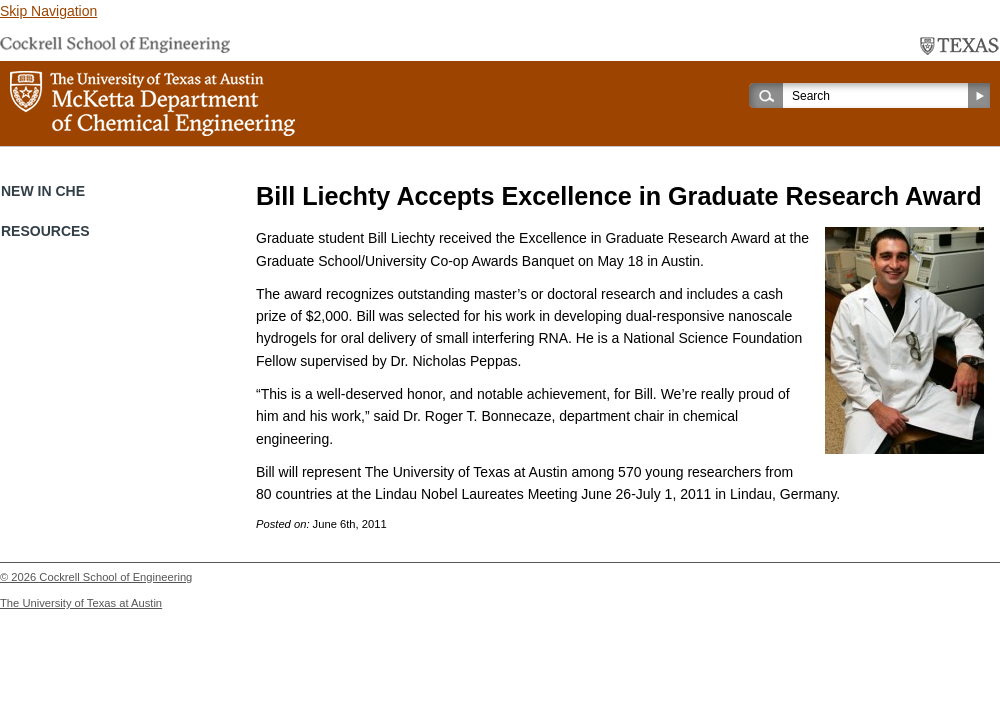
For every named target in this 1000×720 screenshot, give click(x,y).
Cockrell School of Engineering (115, 577)
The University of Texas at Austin (81, 603)
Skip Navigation (48, 11)
